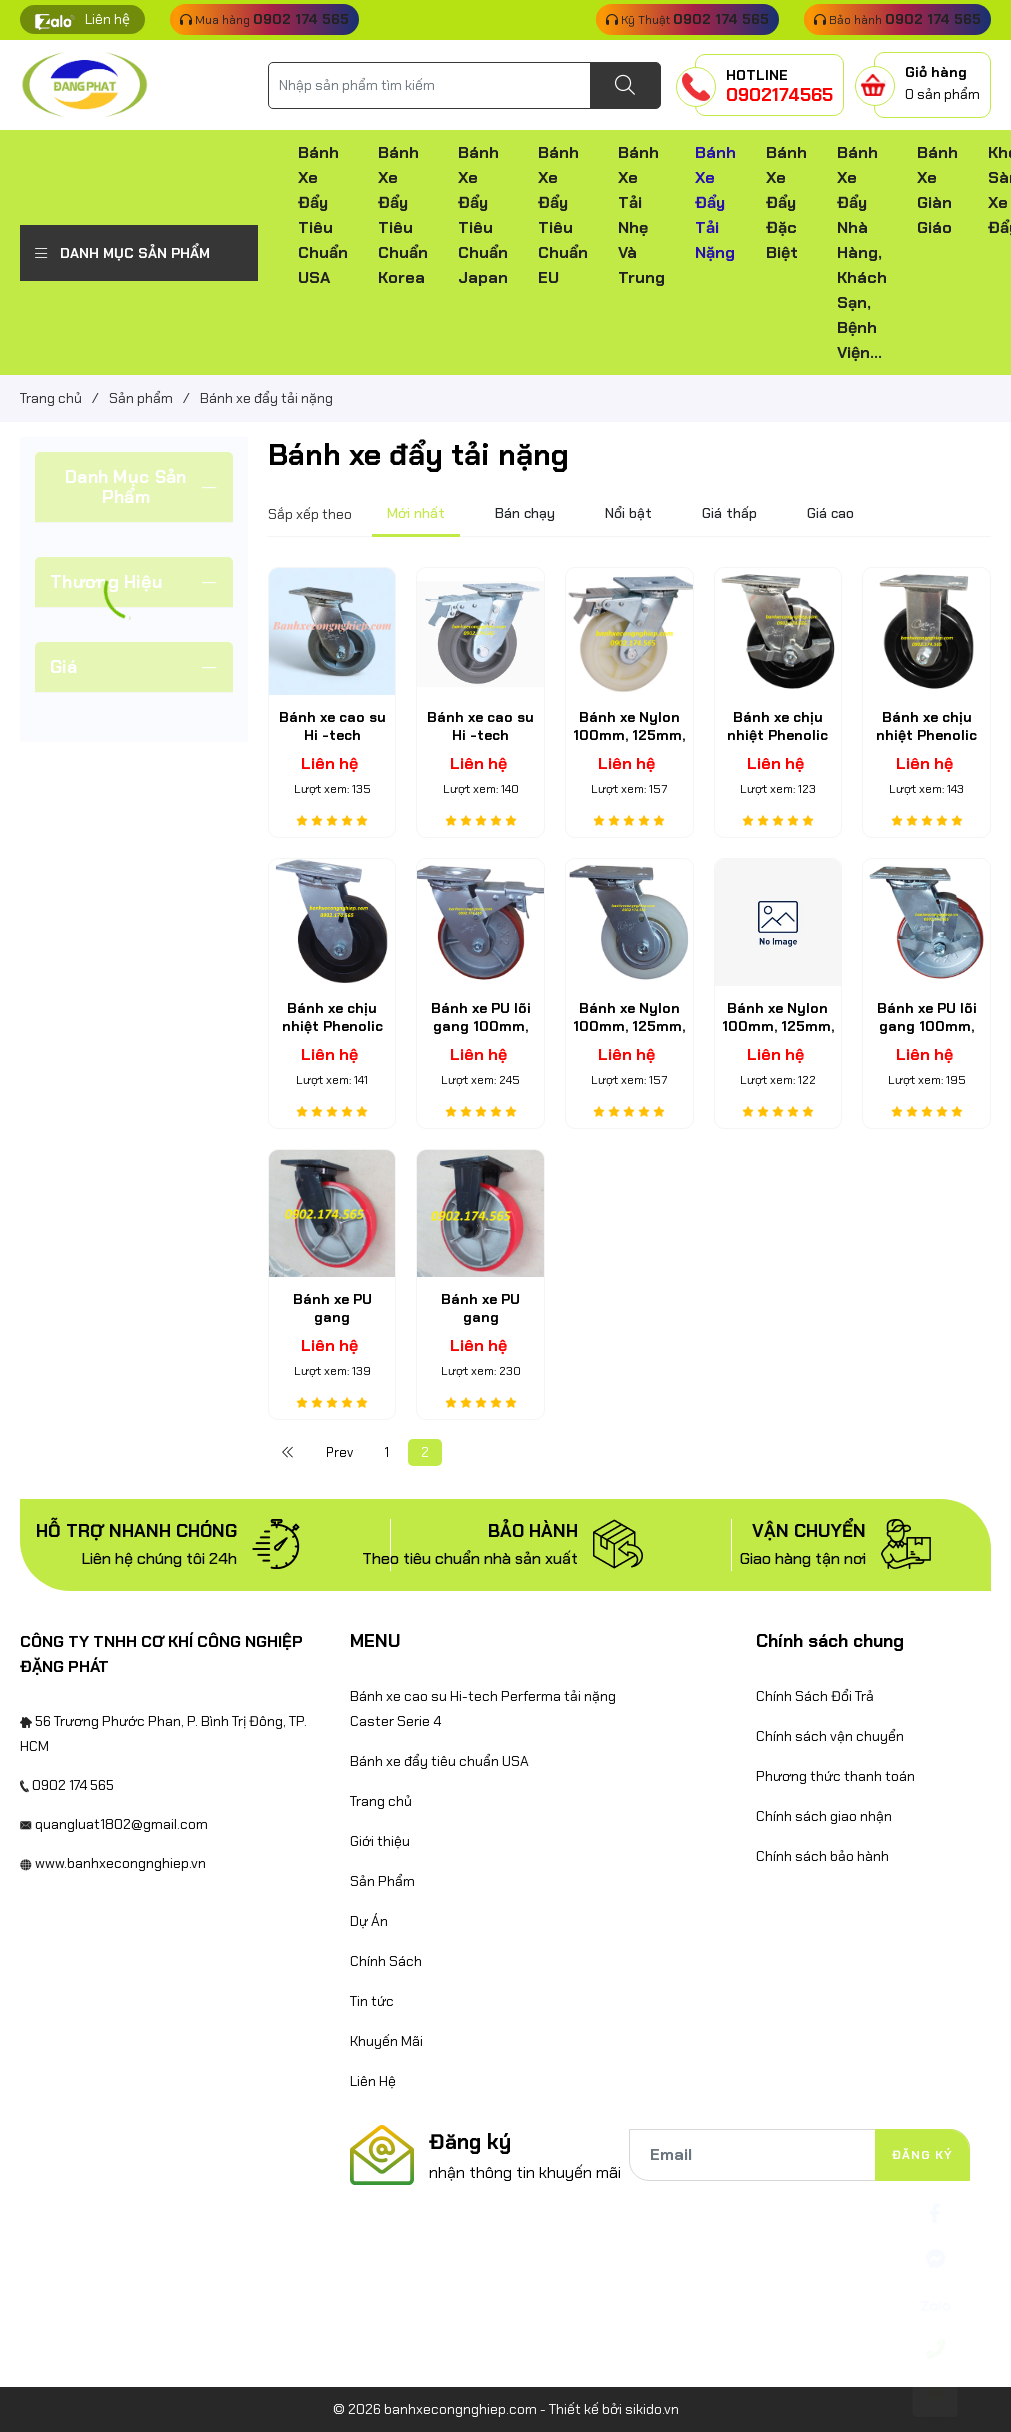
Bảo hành (897, 19)
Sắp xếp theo (310, 514)
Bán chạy (525, 513)
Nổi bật (628, 513)
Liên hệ (107, 19)
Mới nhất (416, 513)
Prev (339, 1452)
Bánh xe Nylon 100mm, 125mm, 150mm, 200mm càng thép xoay (629, 1035)
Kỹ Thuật (687, 19)
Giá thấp (729, 513)
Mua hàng (264, 19)
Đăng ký (922, 2155)
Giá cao (830, 513)
